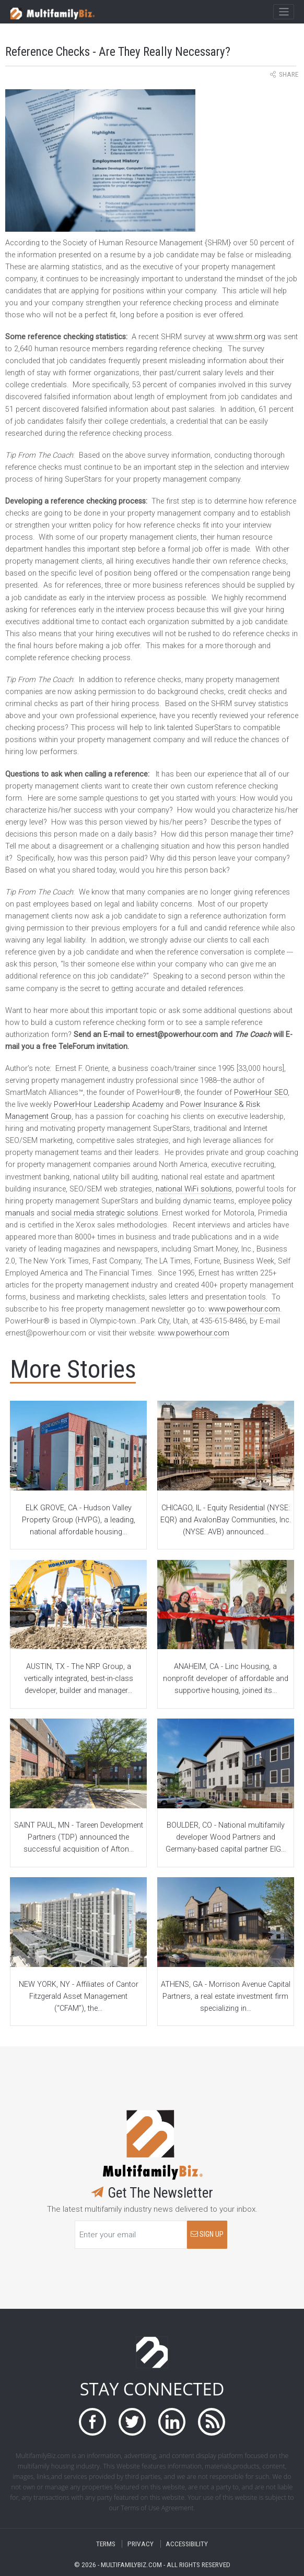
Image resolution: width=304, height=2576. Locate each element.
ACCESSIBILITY (187, 2544)
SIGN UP (207, 2234)
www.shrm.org (240, 336)
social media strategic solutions (104, 1213)
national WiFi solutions (194, 1189)
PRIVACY (140, 2544)
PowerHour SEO (261, 1092)
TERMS (105, 2544)
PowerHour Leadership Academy (108, 1104)
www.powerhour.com (244, 1309)
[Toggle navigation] (283, 12)
